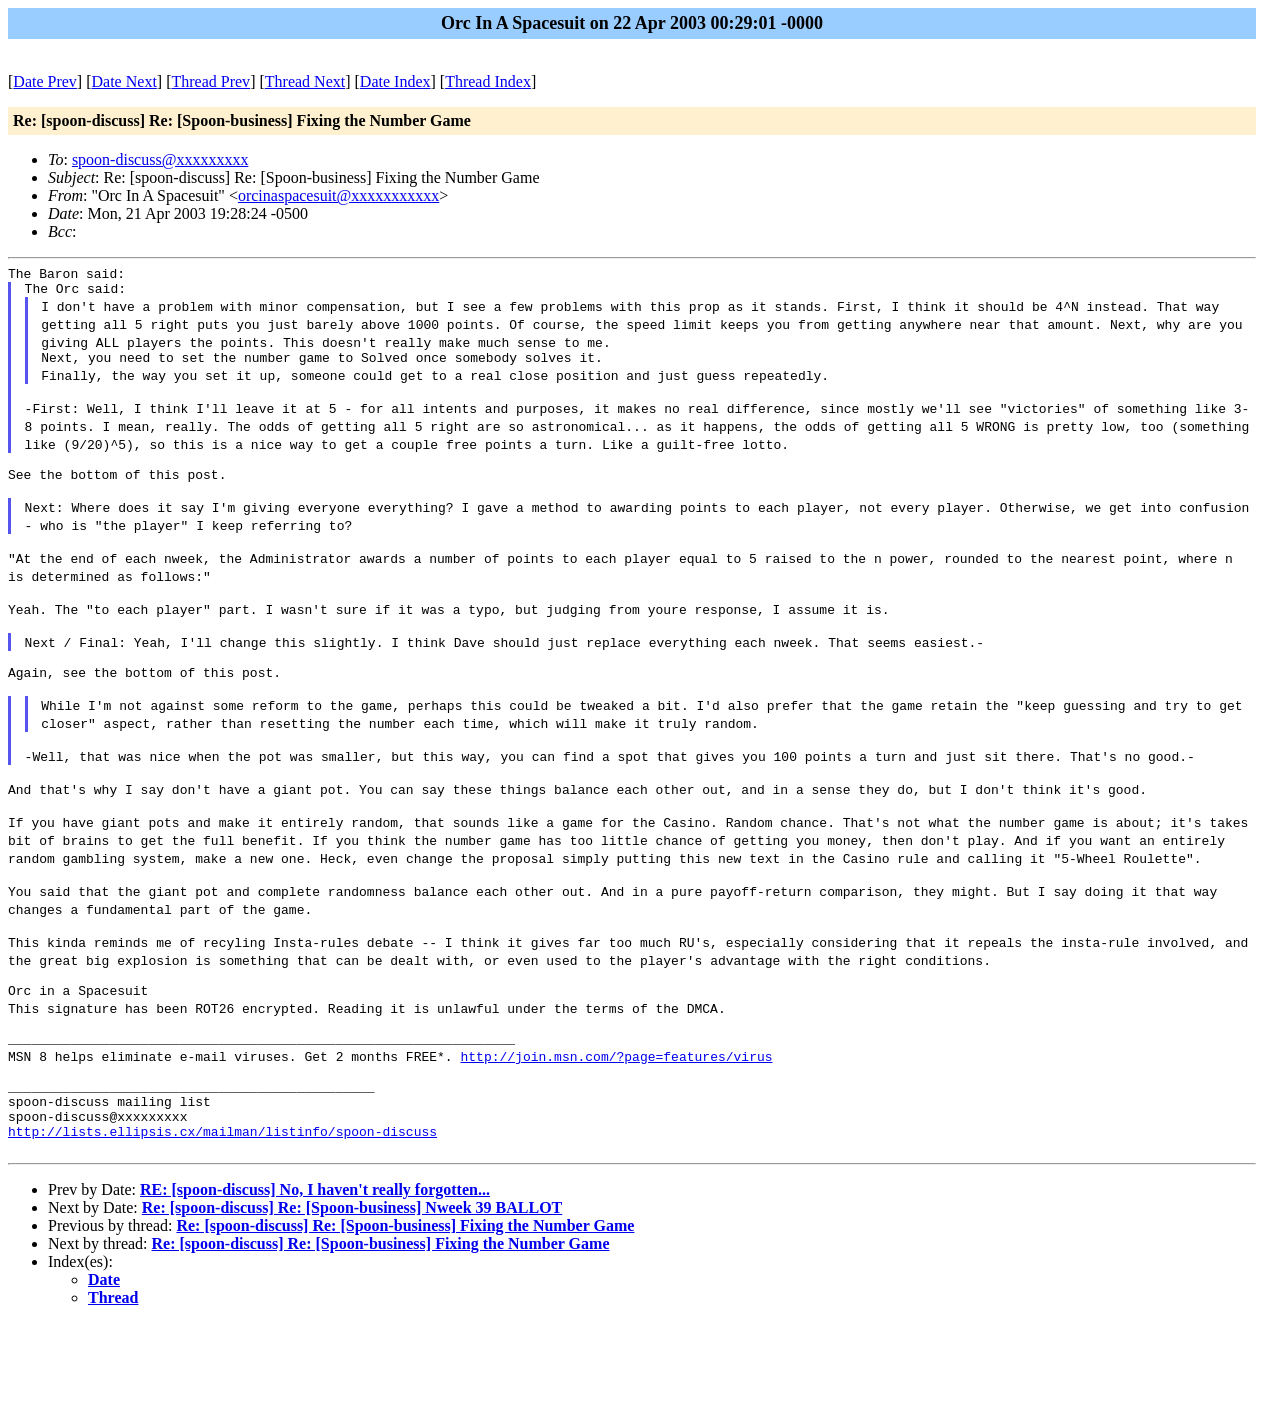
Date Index (395, 81)
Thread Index (488, 81)
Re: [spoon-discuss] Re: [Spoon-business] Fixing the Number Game (405, 1309)
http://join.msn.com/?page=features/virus (616, 1122)
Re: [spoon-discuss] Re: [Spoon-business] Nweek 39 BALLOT (352, 1291)
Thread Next (305, 81)
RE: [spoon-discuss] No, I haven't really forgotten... (315, 1273)
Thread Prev (210, 81)
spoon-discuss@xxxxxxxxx (160, 159)
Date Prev (45, 81)
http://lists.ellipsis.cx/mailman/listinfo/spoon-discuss (222, 1212)
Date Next (124, 81)
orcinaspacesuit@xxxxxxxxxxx (338, 195)
